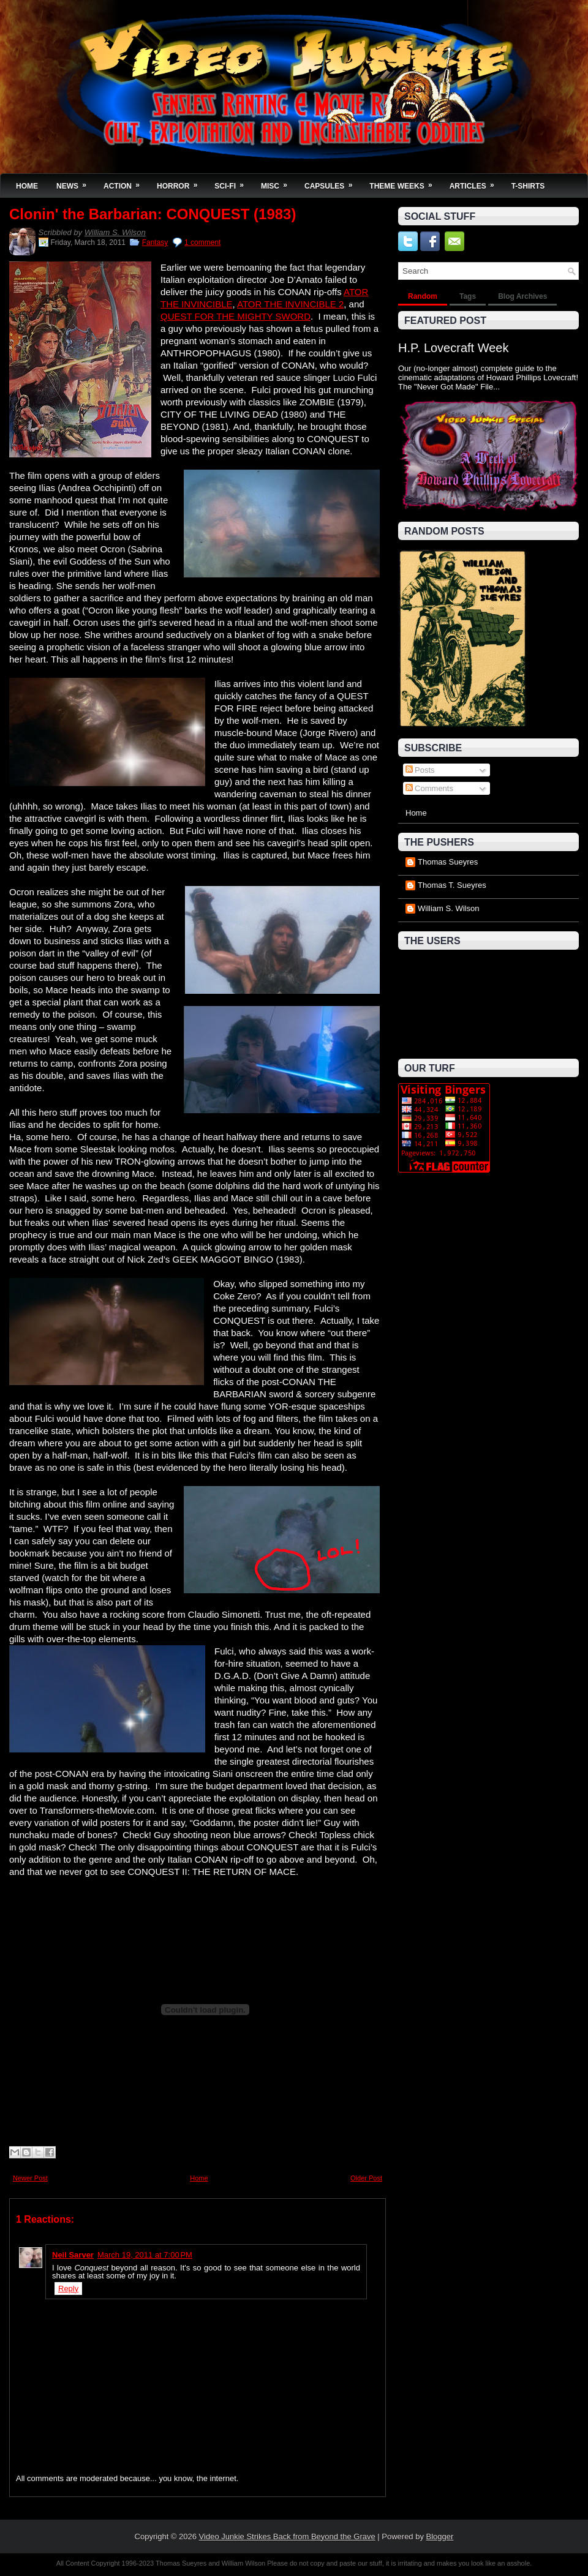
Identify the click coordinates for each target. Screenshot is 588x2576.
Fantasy (155, 242)
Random (422, 296)
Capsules (332, 182)
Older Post (366, 2178)
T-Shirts (528, 186)
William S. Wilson (115, 232)
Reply (68, 2288)
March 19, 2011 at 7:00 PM (144, 2254)
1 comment (202, 242)
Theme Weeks (404, 182)
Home (27, 186)
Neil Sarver (73, 2254)
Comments (429, 788)
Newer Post (30, 2178)
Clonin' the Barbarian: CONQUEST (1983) (152, 214)
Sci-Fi (233, 182)
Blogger (440, 2536)
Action (126, 182)
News (75, 182)
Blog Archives (522, 296)
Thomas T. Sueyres (452, 885)
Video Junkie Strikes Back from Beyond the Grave (287, 2536)
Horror (181, 182)
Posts (420, 770)
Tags (467, 296)
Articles (476, 182)
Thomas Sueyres (448, 861)
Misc (278, 182)
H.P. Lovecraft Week (453, 348)
